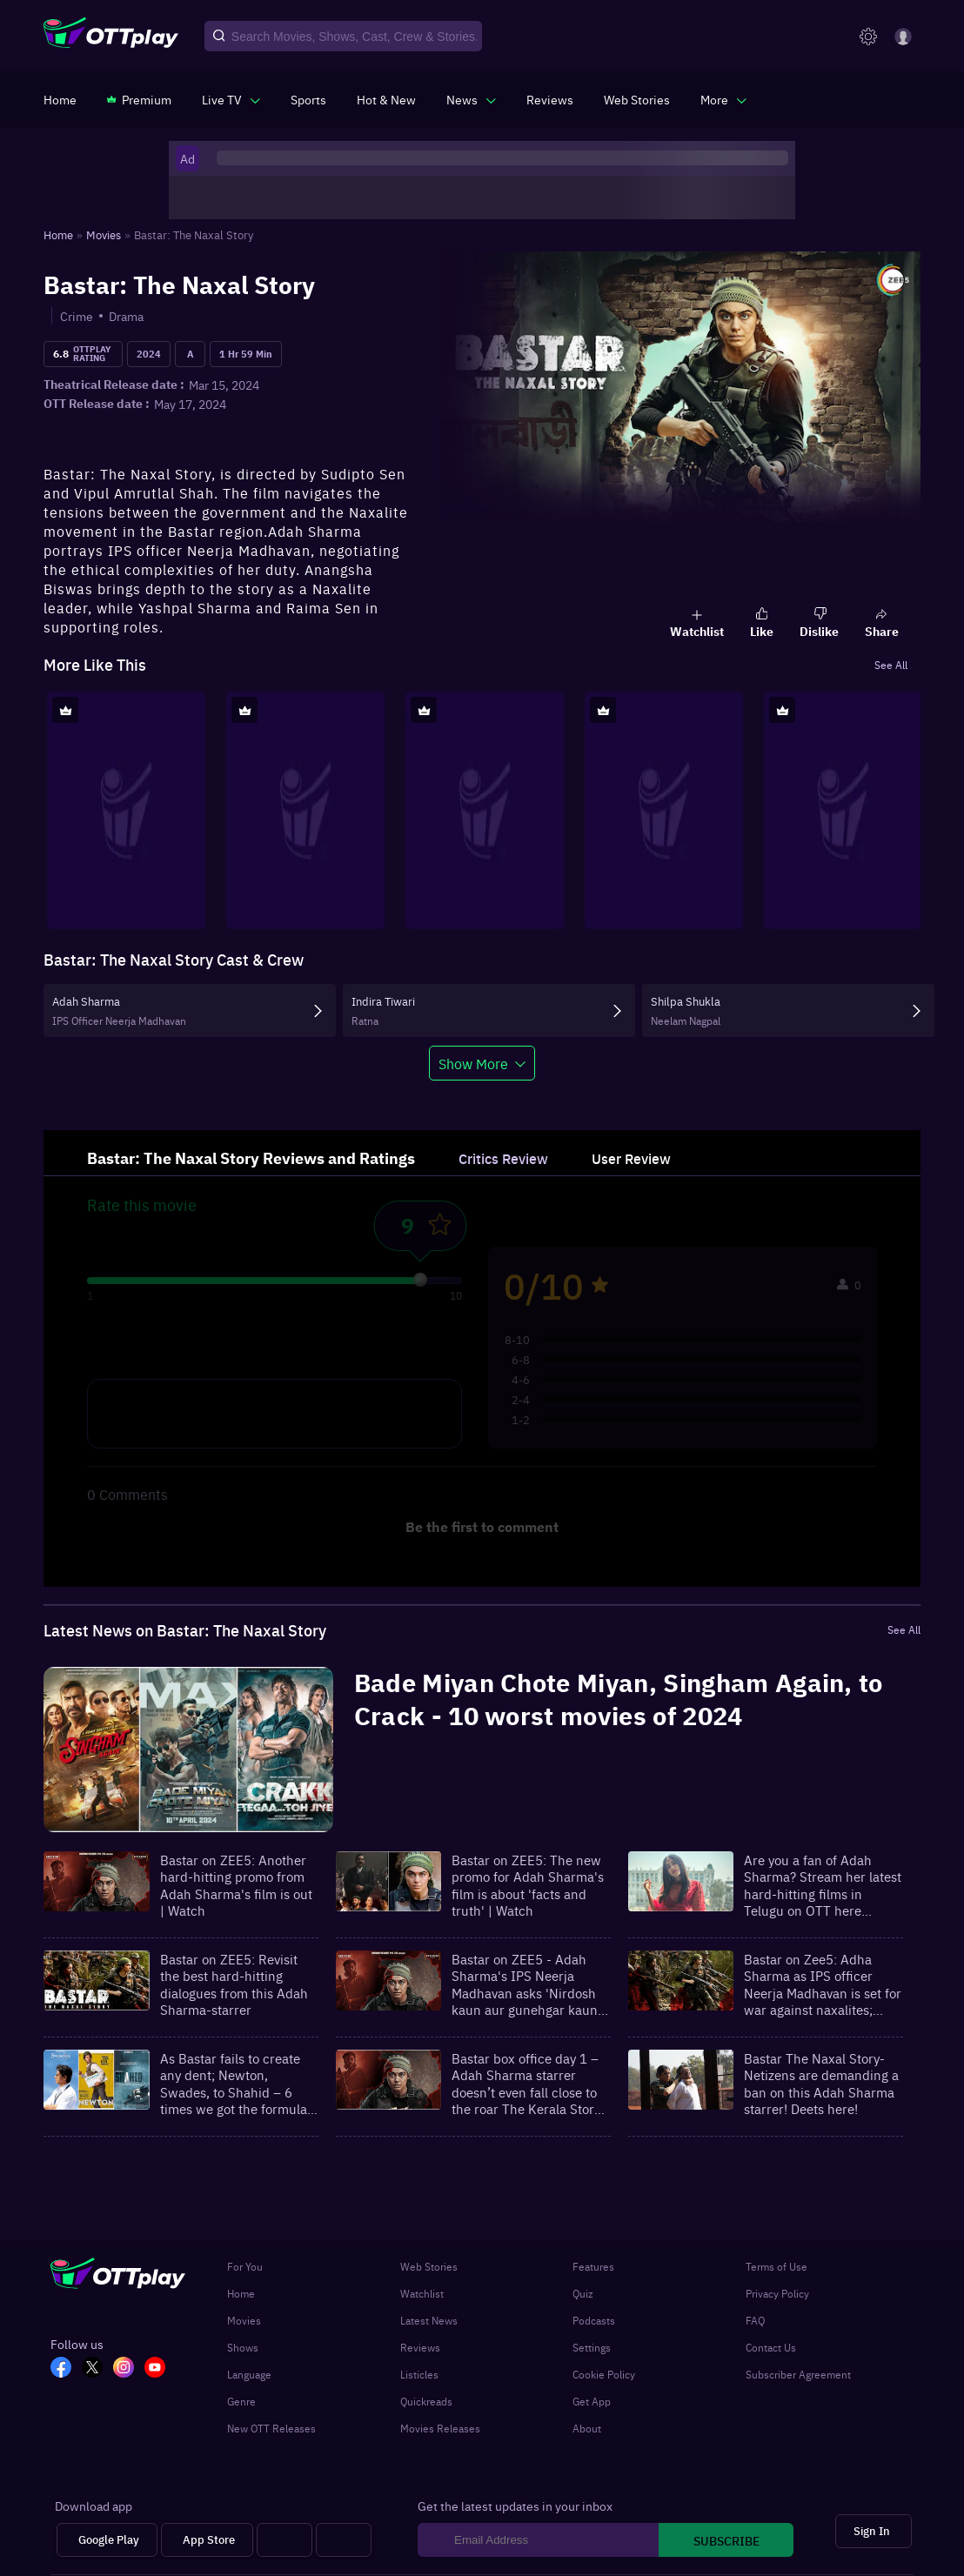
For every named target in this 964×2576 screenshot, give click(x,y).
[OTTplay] (111, 36)
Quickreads (426, 2401)
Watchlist (422, 2293)
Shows (242, 2347)
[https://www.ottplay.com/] (60, 99)
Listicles (419, 2374)
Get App (591, 2401)
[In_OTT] (128, 2369)
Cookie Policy (603, 2374)
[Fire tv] (344, 2540)
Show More (473, 1063)
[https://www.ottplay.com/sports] (308, 99)
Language (249, 2374)
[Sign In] (873, 2531)
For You (245, 2266)
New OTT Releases (271, 2428)
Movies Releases (440, 2428)
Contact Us (771, 2347)
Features (593, 2266)
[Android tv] (284, 2540)
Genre (241, 2401)
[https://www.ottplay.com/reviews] (549, 99)
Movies (244, 2320)
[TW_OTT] (97, 2369)
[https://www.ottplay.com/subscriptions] (139, 99)
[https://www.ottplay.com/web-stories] (637, 99)
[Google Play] (107, 2540)
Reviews (420, 2347)
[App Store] (207, 2540)
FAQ (755, 2320)
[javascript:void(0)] (231, 99)
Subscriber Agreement (798, 2374)
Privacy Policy (777, 2293)
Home (241, 2293)
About (586, 2428)
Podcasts (593, 2320)
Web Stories (429, 2266)
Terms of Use (776, 2266)
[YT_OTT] (160, 2369)
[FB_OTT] (66, 2369)
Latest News (429, 2320)
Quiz (582, 2293)
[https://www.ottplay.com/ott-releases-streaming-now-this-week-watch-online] (386, 99)
